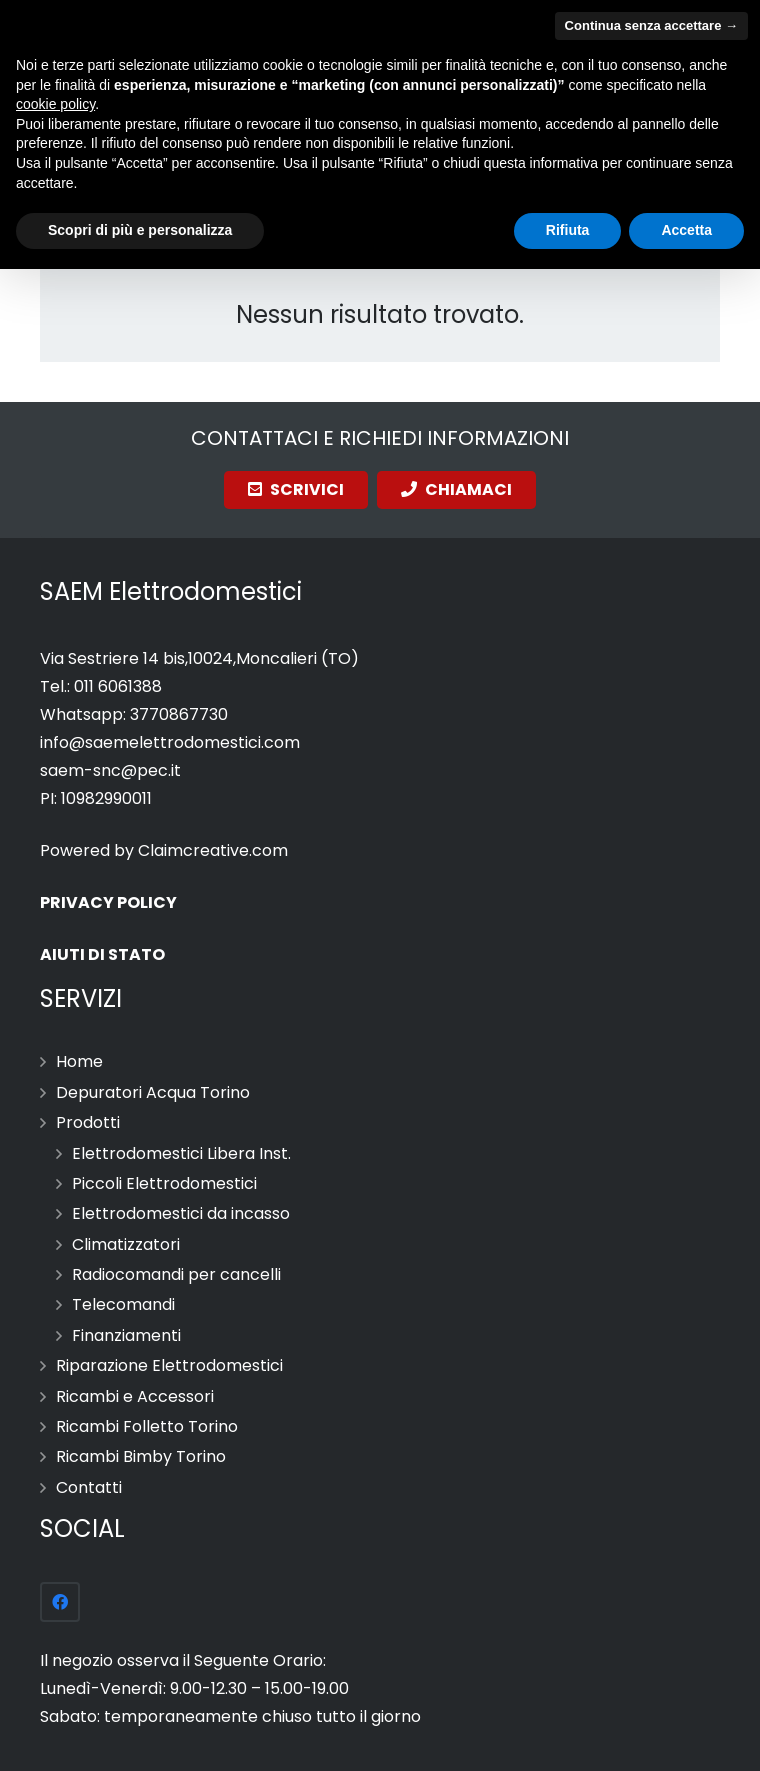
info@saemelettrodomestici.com (170, 742)
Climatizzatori (126, 1244)
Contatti (89, 1487)
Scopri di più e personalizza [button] (140, 230)
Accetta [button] (686, 230)
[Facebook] (60, 1602)
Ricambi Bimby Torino (141, 1456)
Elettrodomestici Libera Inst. (181, 1153)
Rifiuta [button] (568, 230)
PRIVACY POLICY (108, 902)
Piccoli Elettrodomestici (164, 1183)
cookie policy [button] (55, 104)
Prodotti (88, 1122)
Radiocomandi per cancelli (176, 1274)
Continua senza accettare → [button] (651, 25)
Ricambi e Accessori (135, 1396)
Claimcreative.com (213, 850)
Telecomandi (123, 1304)
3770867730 (179, 714)
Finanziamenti (126, 1335)
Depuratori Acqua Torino (153, 1092)
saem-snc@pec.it (110, 770)
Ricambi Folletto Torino (147, 1426)
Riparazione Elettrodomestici (169, 1365)
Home (79, 1061)
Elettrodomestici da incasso (181, 1213)
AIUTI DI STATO (102, 954)
